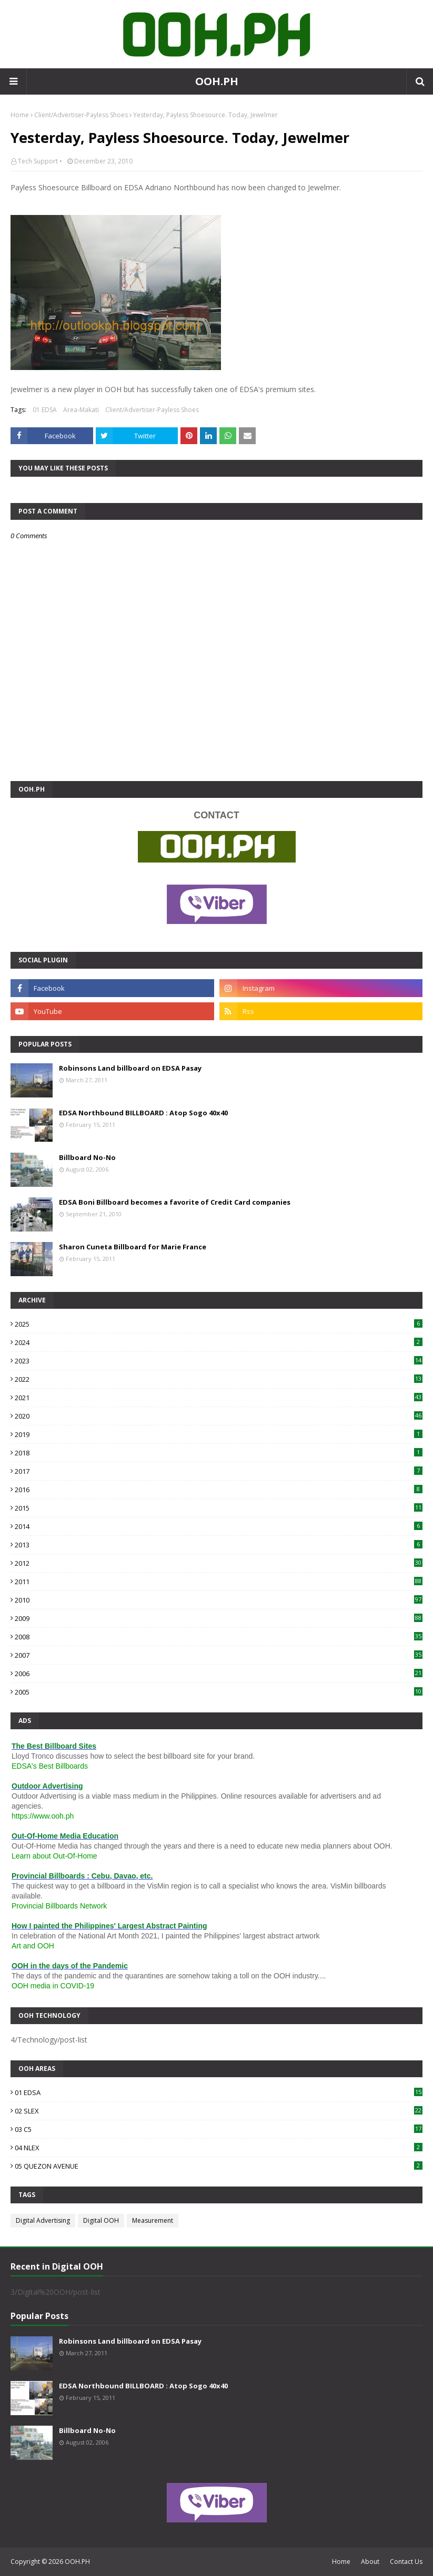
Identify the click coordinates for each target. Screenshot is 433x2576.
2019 (218, 1434)
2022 (218, 1379)
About (370, 2561)
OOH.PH (216, 81)
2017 (218, 1471)
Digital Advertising (43, 2220)
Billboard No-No (87, 1157)
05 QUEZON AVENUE (218, 2166)
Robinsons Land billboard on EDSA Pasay (130, 1068)
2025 (218, 1324)
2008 (218, 1636)
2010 (218, 1600)
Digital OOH (101, 2220)
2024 (218, 1342)
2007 (218, 1655)
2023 (218, 1361)
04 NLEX (218, 2147)
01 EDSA (45, 409)
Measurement (152, 2220)
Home (20, 114)
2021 (218, 1397)
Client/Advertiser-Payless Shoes (81, 114)
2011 (218, 1581)
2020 (218, 1416)
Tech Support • (40, 161)
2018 (218, 1453)
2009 (218, 1618)
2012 (218, 1563)
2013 (218, 1544)
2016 (218, 1489)
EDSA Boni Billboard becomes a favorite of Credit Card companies (174, 1202)
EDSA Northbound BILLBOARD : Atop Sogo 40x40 (143, 1112)
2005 (218, 1692)
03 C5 (218, 2129)
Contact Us (406, 2561)
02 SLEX (218, 2111)
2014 (218, 1526)
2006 (218, 1673)
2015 (218, 1508)
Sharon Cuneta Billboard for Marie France (132, 1246)
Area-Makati (81, 409)
